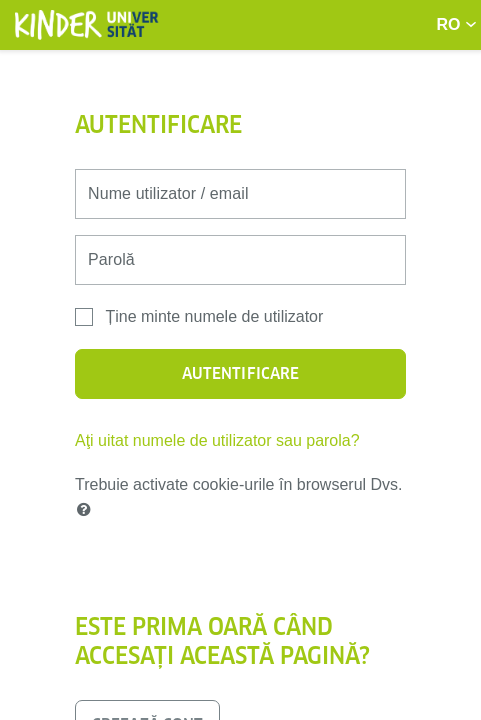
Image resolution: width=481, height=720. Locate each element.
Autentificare (240, 373)
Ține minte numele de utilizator (214, 316)
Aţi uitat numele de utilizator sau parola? (217, 440)
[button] (88, 510)
